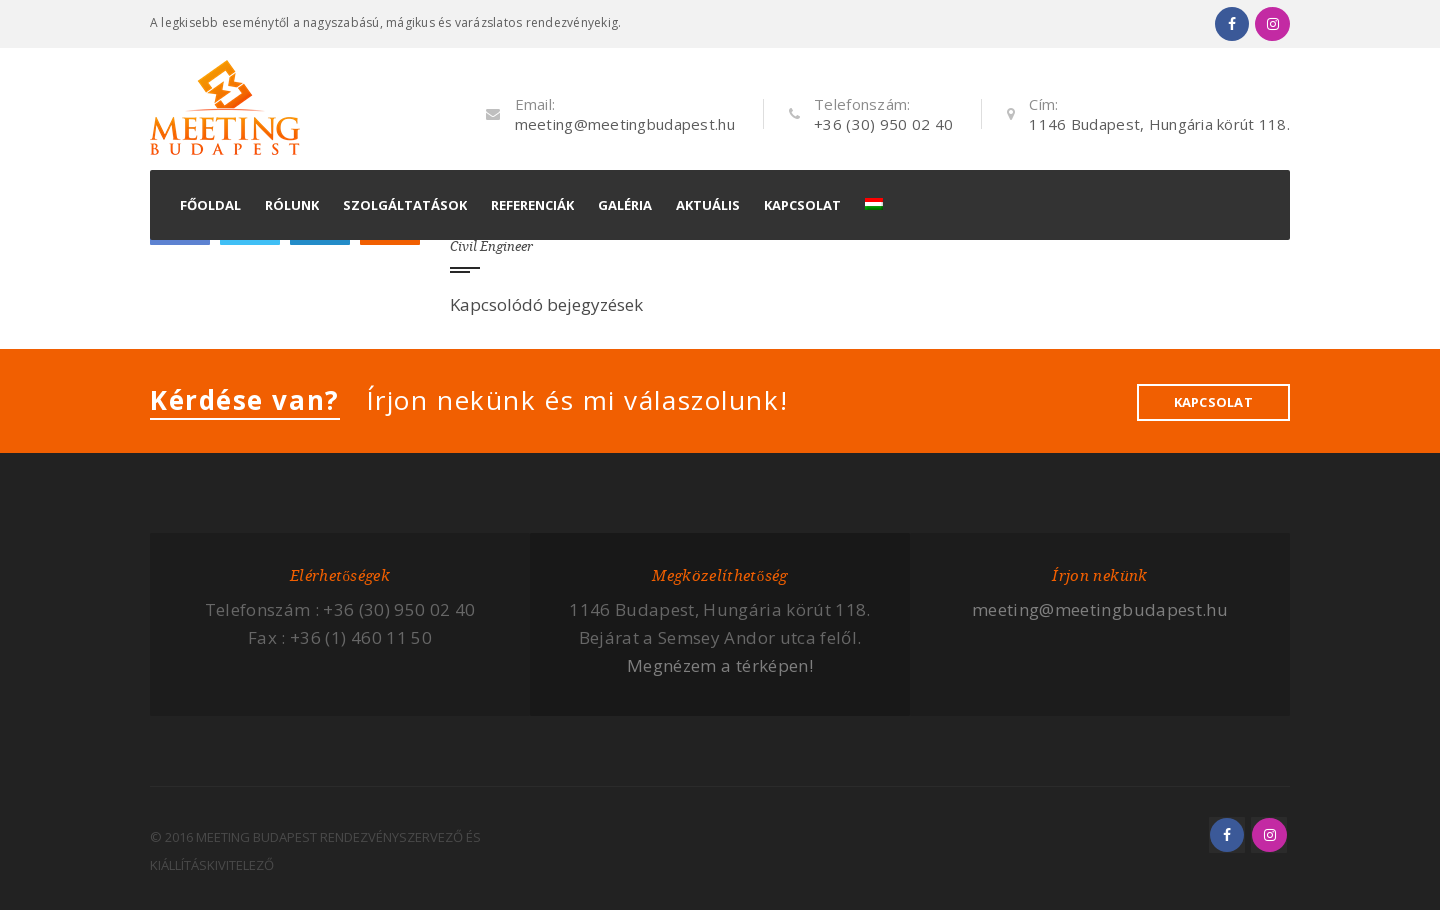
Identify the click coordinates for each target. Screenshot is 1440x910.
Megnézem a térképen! (720, 665)
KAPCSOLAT (1213, 402)
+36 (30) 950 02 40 (883, 124)
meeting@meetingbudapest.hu (625, 124)
